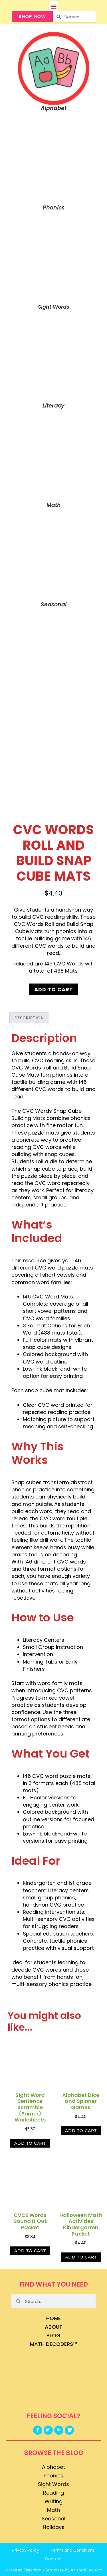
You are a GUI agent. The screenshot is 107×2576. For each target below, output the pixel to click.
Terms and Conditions (73, 2550)
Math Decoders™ (53, 2344)
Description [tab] (29, 1018)
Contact (53, 2559)
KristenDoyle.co (86, 2570)
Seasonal (53, 2518)
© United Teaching (23, 2570)
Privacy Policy (25, 2550)
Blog (53, 2335)
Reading (53, 2492)
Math (53, 2510)
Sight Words (53, 2484)
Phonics (53, 2475)
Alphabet (53, 2467)
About (53, 2326)
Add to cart (53, 989)
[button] (53, 6)
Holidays (53, 2527)
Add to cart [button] (30, 2143)
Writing (53, 2501)
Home (53, 2318)
